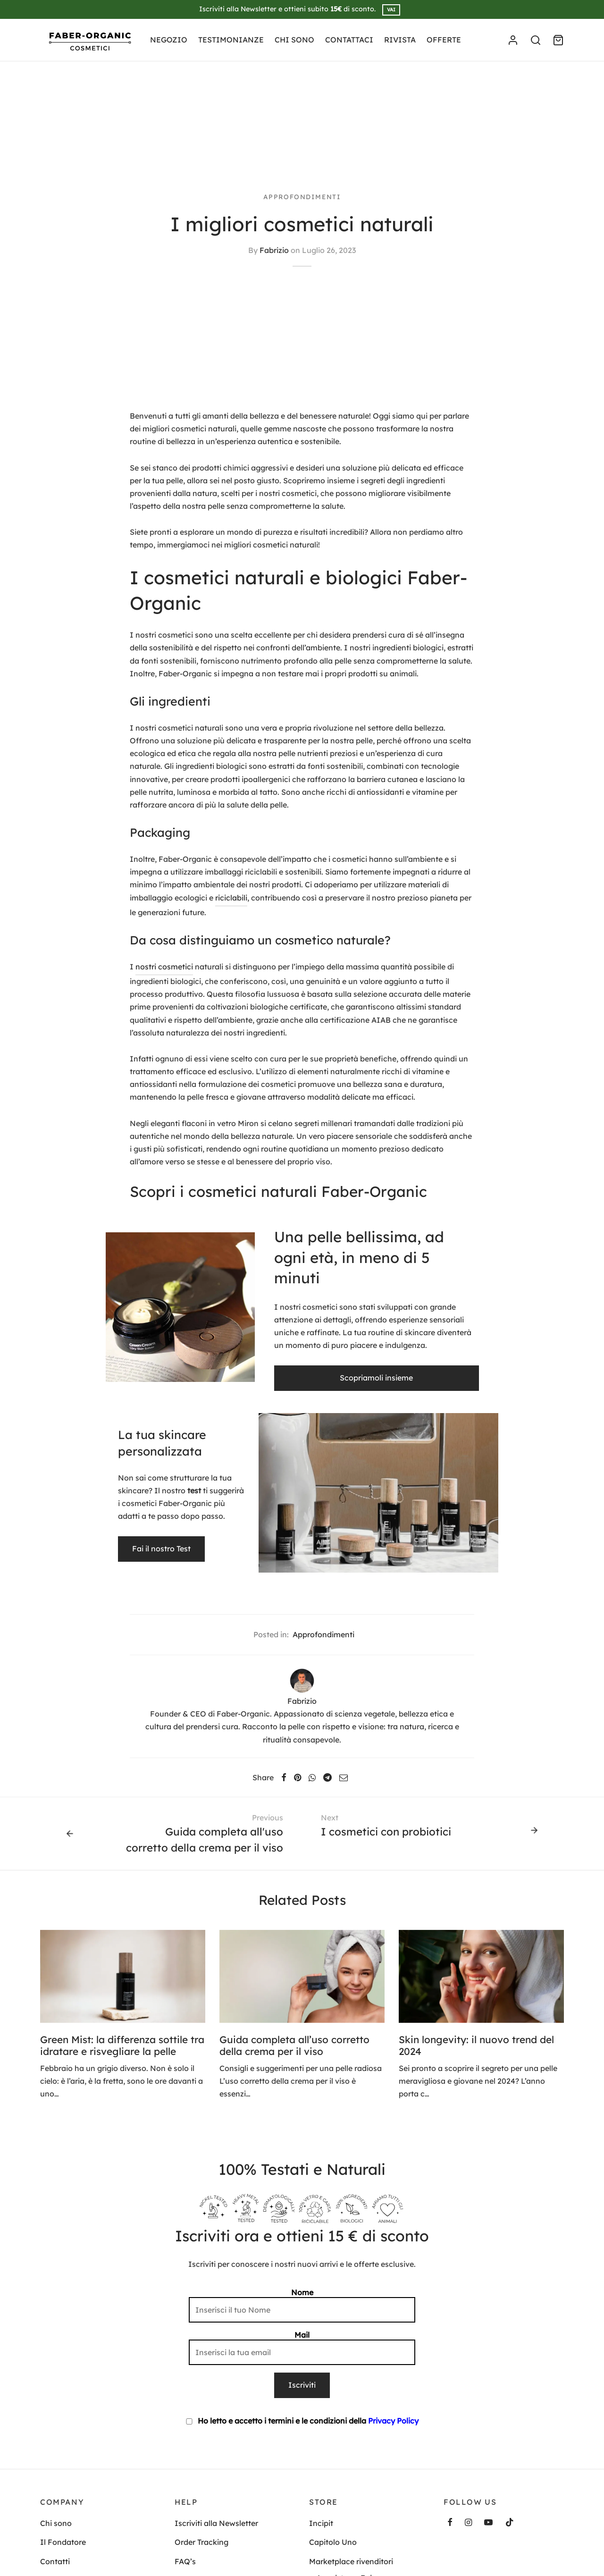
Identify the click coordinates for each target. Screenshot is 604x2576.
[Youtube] (488, 2523)
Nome (302, 2305)
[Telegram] (327, 1777)
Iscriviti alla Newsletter (216, 2523)
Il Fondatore (63, 2542)
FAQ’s (185, 2561)
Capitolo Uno (333, 2542)
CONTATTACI (349, 39)
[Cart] (558, 40)
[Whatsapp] (312, 1777)
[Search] (535, 40)
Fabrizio (274, 249)
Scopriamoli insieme (376, 1377)
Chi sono (56, 2523)
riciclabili (231, 897)
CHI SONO (294, 39)
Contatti (55, 2561)
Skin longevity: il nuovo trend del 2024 (476, 2045)
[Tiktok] (510, 2523)
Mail (302, 2347)
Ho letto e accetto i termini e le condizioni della (302, 2420)
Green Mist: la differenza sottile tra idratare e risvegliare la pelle (122, 2045)
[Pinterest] (297, 1777)
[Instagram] (468, 2523)
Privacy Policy (393, 2420)
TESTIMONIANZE (231, 39)
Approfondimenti (302, 197)
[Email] (344, 1777)
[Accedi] (513, 40)
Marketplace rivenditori (351, 2561)
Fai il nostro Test (161, 1548)
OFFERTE (444, 39)
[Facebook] (283, 1777)
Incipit (321, 2523)
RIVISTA (400, 39)
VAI (391, 10)
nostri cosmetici (164, 966)
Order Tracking (201, 2542)
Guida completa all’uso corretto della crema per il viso (294, 2045)
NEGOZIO (168, 39)
